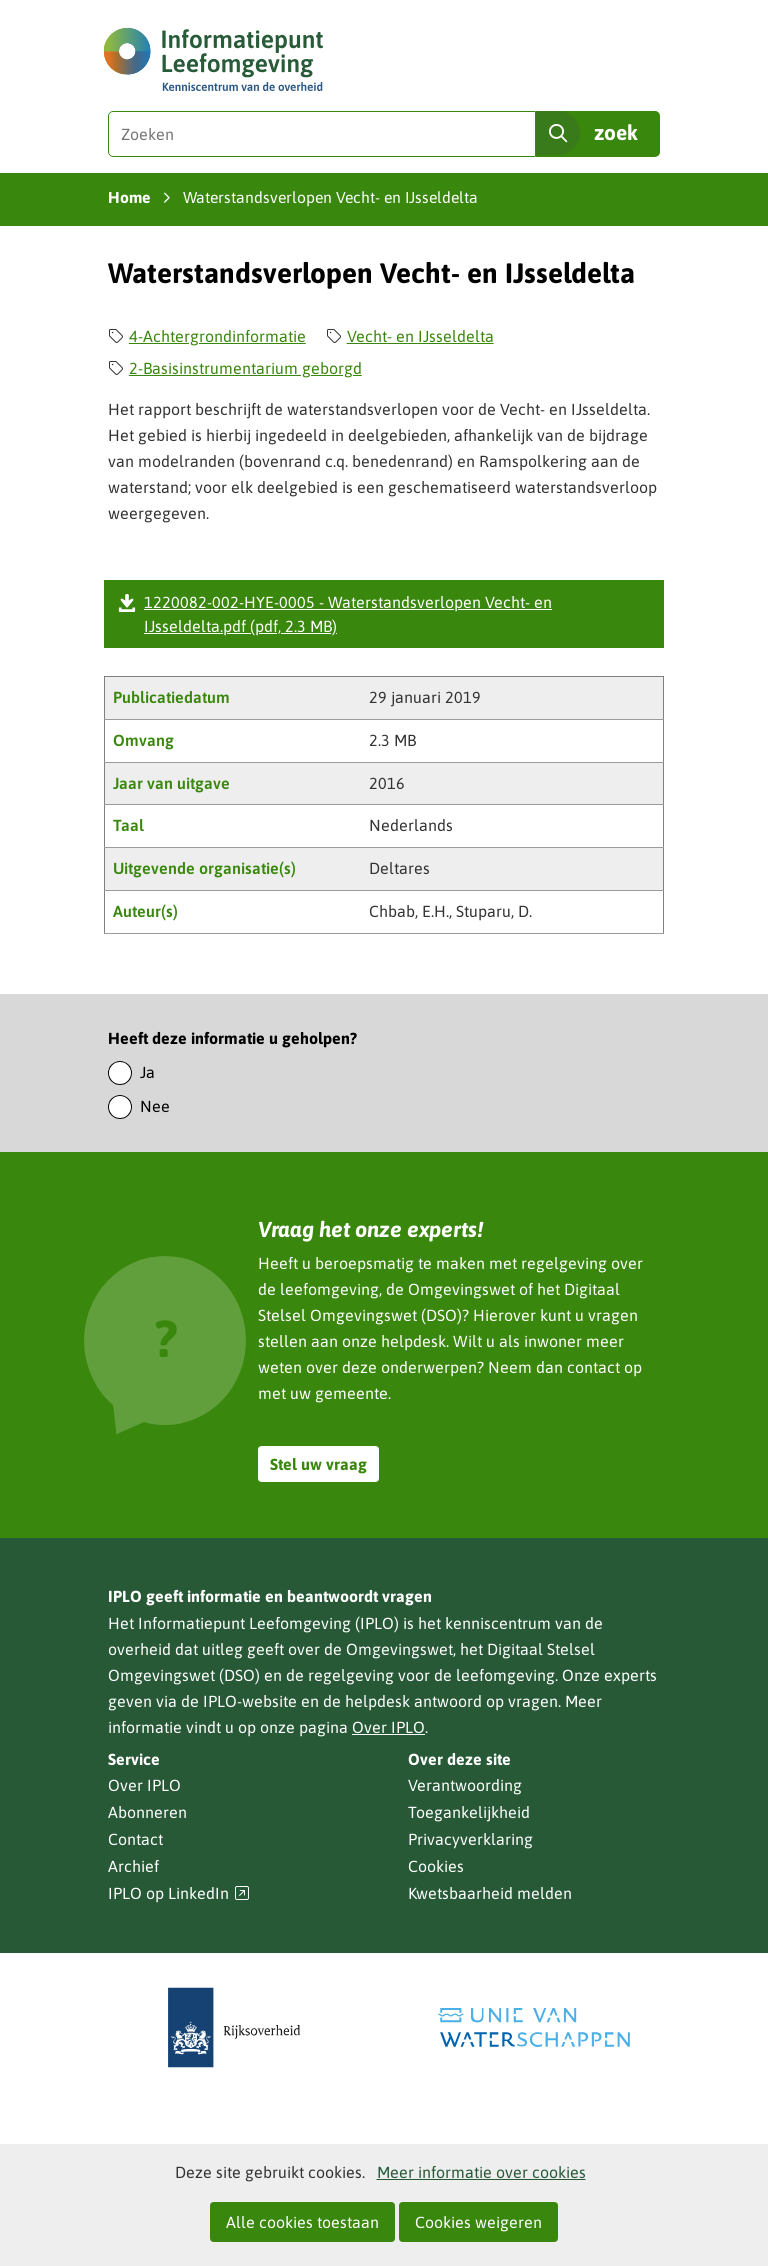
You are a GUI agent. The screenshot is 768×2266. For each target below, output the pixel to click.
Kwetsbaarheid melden (490, 1893)
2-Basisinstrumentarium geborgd (245, 368)
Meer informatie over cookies (481, 2172)
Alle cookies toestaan (302, 2222)
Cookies (436, 1866)
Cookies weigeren (478, 2222)
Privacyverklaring (470, 1839)
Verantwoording (465, 1785)
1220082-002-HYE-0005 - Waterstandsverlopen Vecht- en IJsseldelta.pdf (348, 614)
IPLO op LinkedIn (179, 1893)
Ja (147, 1072)
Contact (135, 1839)
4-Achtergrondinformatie (217, 336)
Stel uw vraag (318, 1464)
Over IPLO (388, 1727)
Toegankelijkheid (469, 1812)
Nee (155, 1106)
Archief (133, 1866)
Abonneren (147, 1812)
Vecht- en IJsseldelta (420, 336)
